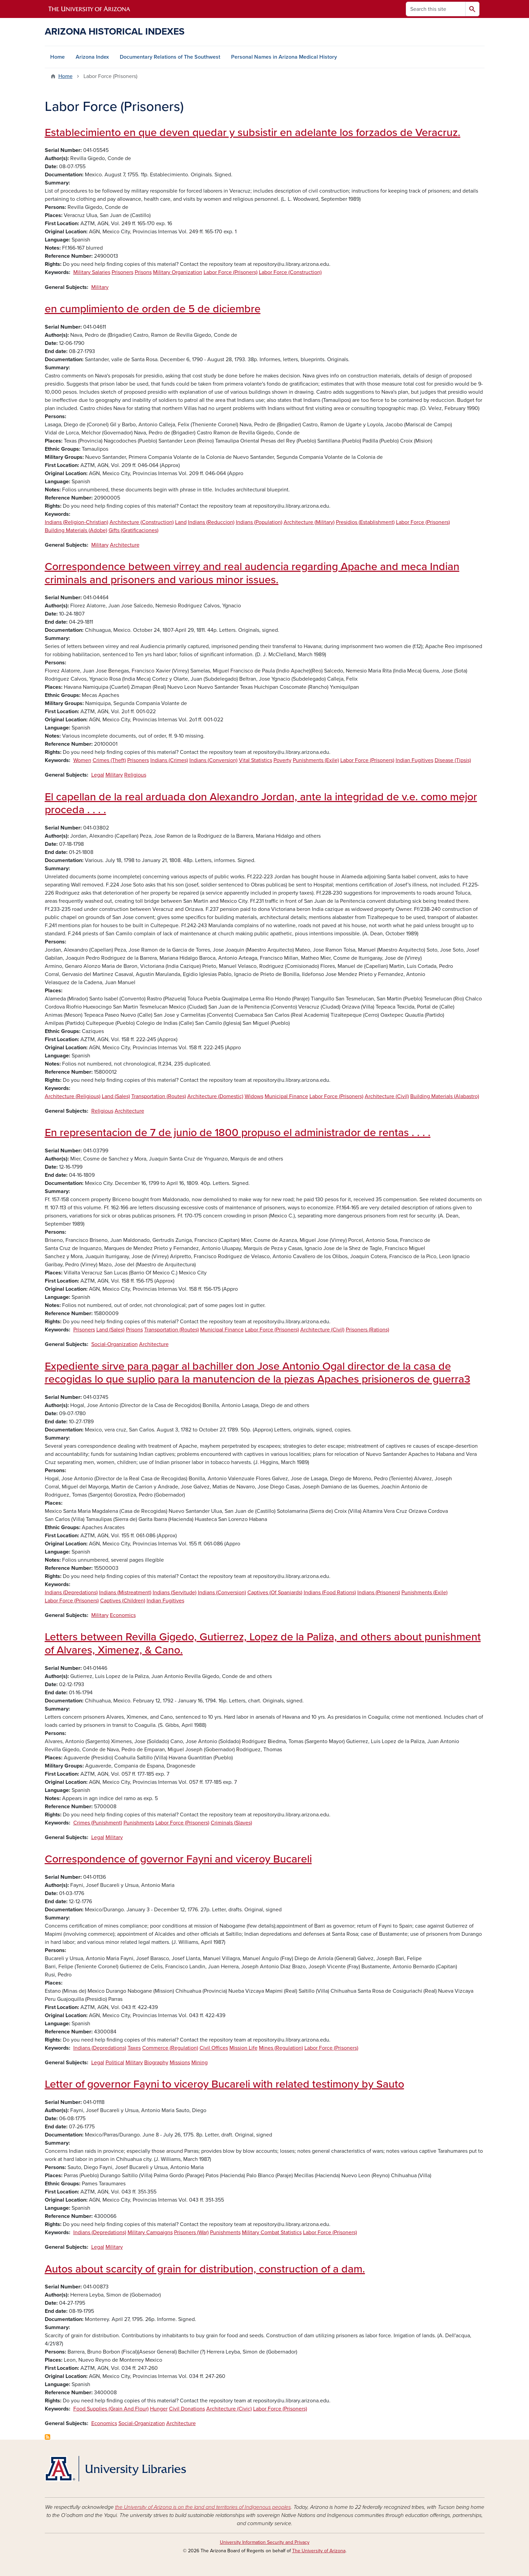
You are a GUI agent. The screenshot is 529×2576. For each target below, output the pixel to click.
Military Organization (177, 272)
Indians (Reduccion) (211, 522)
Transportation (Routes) (158, 1096)
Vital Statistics (255, 760)
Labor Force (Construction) (290, 272)
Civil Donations (187, 2408)
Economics (123, 1615)
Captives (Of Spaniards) (274, 1592)
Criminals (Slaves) (231, 1822)
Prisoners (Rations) (367, 1329)
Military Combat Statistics (272, 2232)
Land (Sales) (116, 1096)
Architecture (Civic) (229, 2408)
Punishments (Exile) (316, 760)
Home (57, 57)
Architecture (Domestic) (215, 1096)
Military (100, 287)
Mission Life (243, 2048)
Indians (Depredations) (71, 1592)
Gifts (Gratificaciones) (133, 530)
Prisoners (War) (191, 2232)
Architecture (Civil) (387, 1096)
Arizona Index (92, 57)
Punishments (139, 1822)
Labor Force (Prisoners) (231, 272)
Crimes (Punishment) (97, 1822)
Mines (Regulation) (281, 2048)
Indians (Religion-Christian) (76, 522)
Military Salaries (91, 272)
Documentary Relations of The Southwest (170, 57)
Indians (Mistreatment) (125, 1592)
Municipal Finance (286, 1096)
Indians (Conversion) (213, 760)
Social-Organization (114, 1344)
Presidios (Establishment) (365, 522)
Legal (97, 775)
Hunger (159, 2408)
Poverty (282, 760)
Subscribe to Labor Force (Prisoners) (47, 2437)
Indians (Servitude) (174, 1592)
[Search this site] (436, 9)
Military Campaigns (150, 2232)
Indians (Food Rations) (330, 1592)
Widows (254, 1096)
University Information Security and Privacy (264, 2542)
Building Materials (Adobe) (76, 530)
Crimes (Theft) (109, 760)
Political (115, 2062)
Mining (199, 2062)
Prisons (143, 272)
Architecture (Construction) (142, 522)
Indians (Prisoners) (378, 1592)
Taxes (134, 2048)
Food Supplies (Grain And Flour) (111, 2408)
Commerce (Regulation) (170, 2048)
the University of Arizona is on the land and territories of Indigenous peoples (203, 2507)
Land (181, 522)
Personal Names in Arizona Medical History (284, 57)
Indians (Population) (259, 522)
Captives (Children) (122, 1600)
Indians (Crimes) (169, 760)
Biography (156, 2062)
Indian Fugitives (414, 760)
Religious (135, 775)
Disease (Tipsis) (453, 760)
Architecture (124, 545)
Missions (180, 2062)
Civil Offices (214, 2048)
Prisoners (122, 272)
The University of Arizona (318, 2551)
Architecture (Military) (309, 522)
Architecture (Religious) (72, 1096)
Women (82, 760)
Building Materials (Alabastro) (444, 1096)
